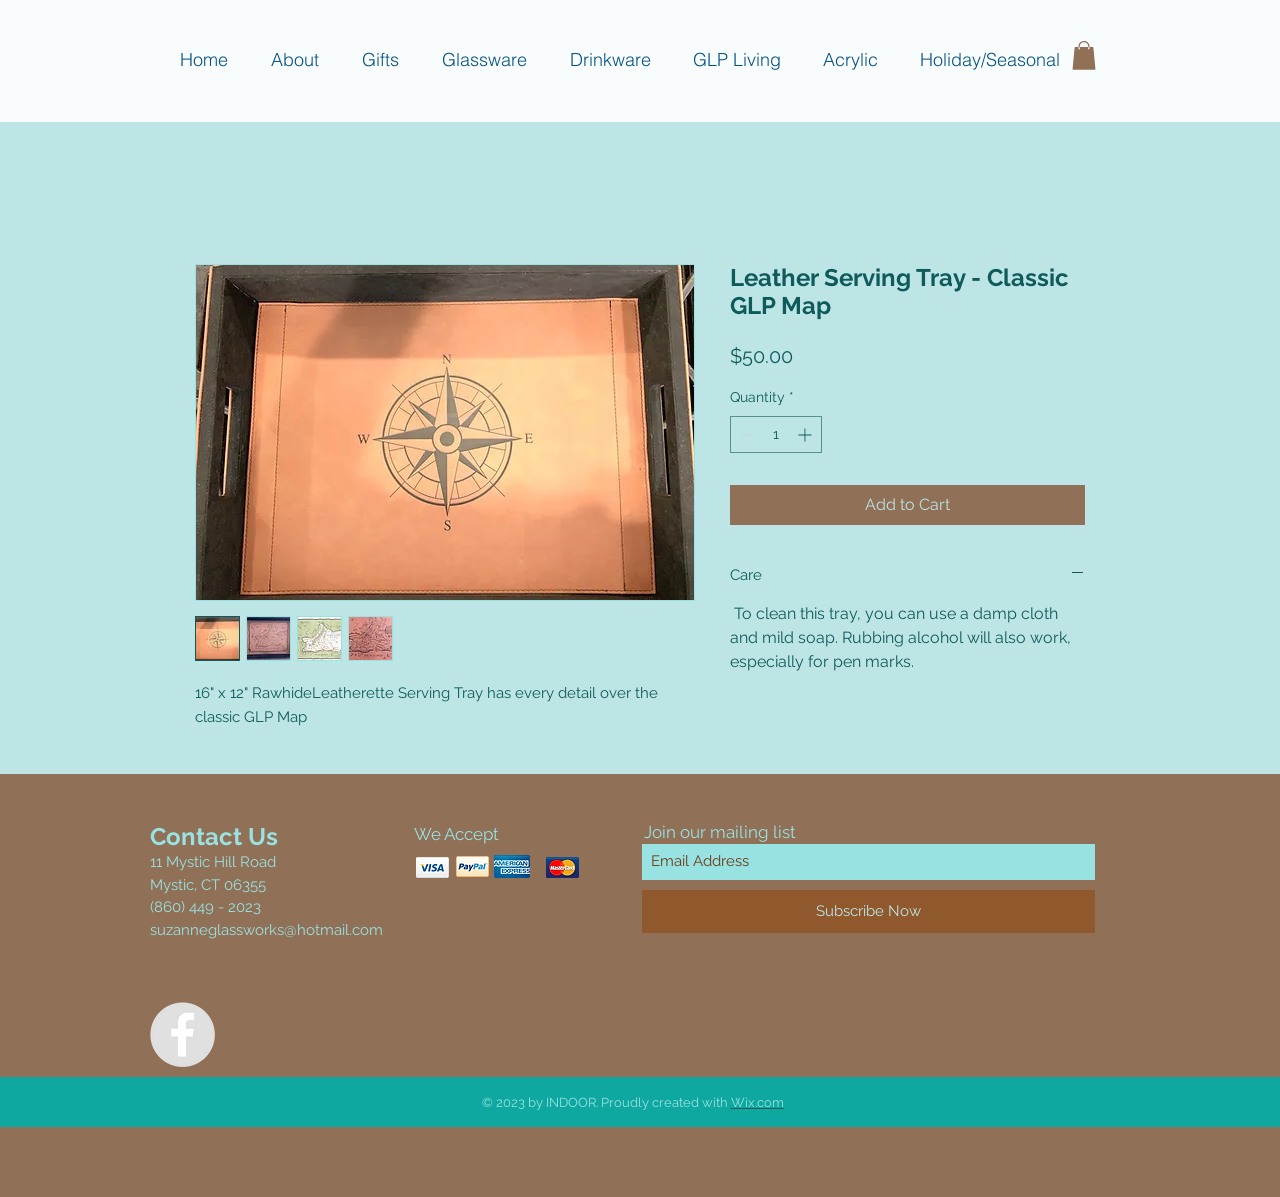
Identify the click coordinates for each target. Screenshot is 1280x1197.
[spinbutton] (776, 434)
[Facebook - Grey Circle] (182, 1034)
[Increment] (806, 434)
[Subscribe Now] (868, 911)
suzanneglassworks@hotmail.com (266, 930)
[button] (1084, 55)
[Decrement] (745, 434)
